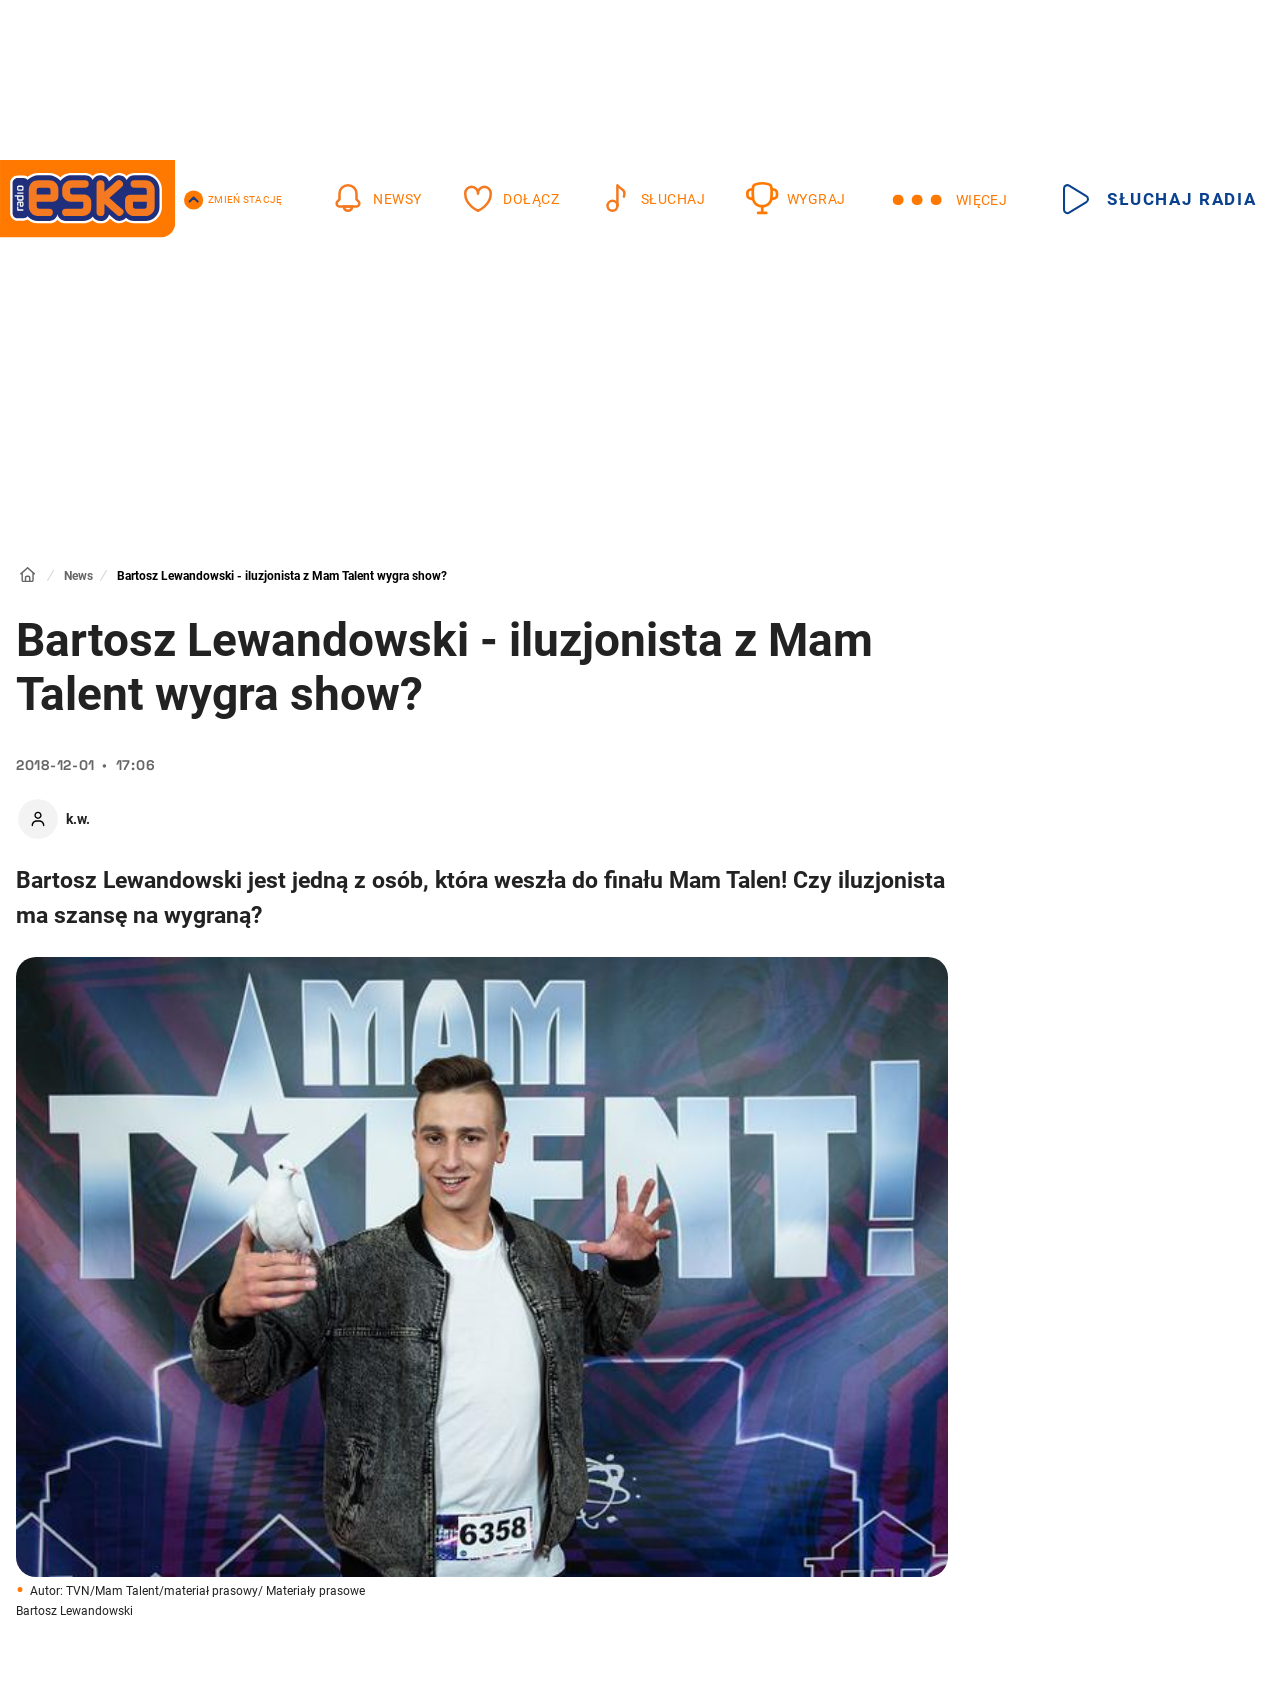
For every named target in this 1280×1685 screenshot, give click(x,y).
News (78, 576)
